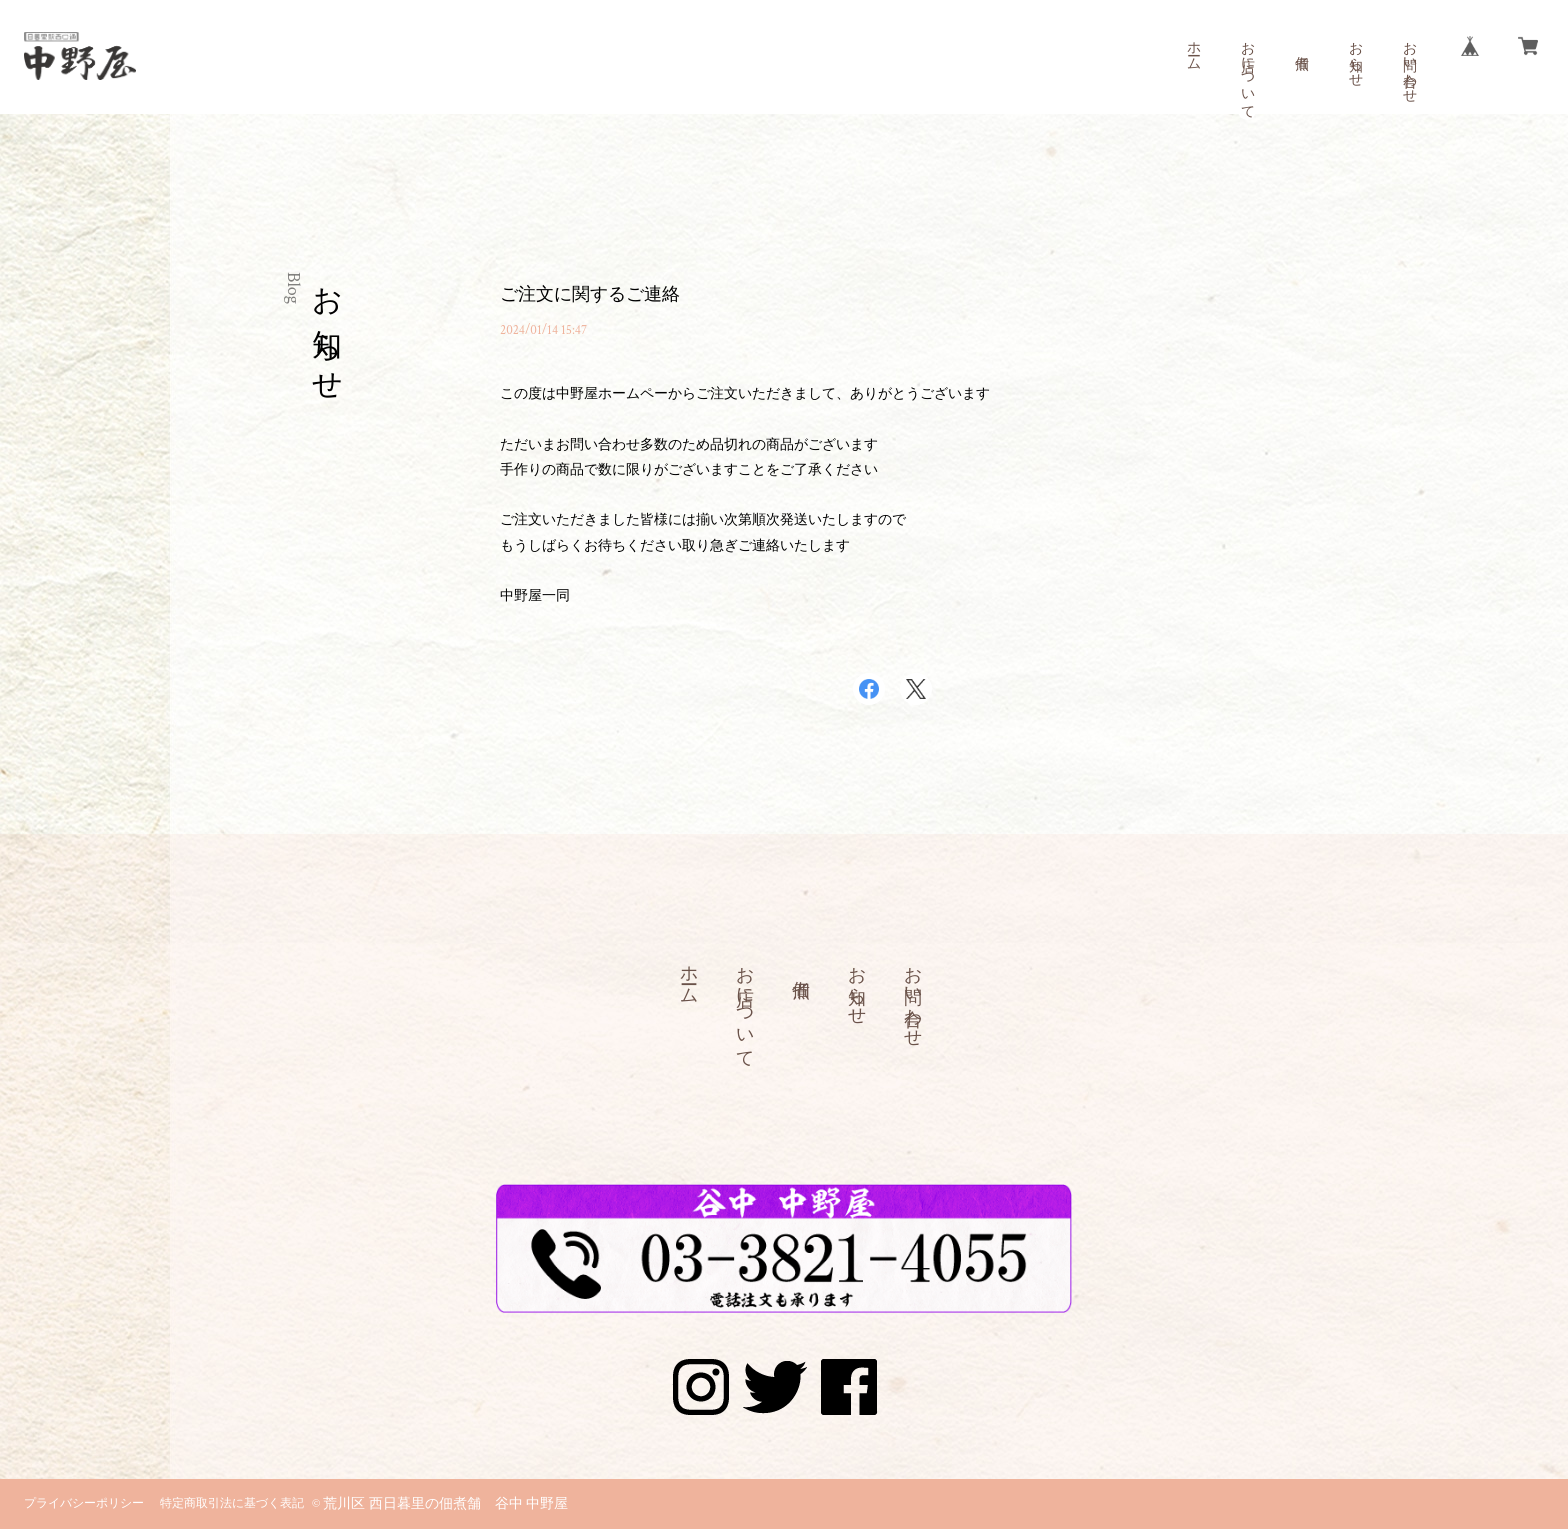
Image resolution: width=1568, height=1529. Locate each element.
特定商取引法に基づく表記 (232, 1503)
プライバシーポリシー (84, 1503)
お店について (1247, 72)
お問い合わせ (1409, 64)
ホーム (1193, 48)
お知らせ (1355, 56)
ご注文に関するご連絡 (590, 294)
